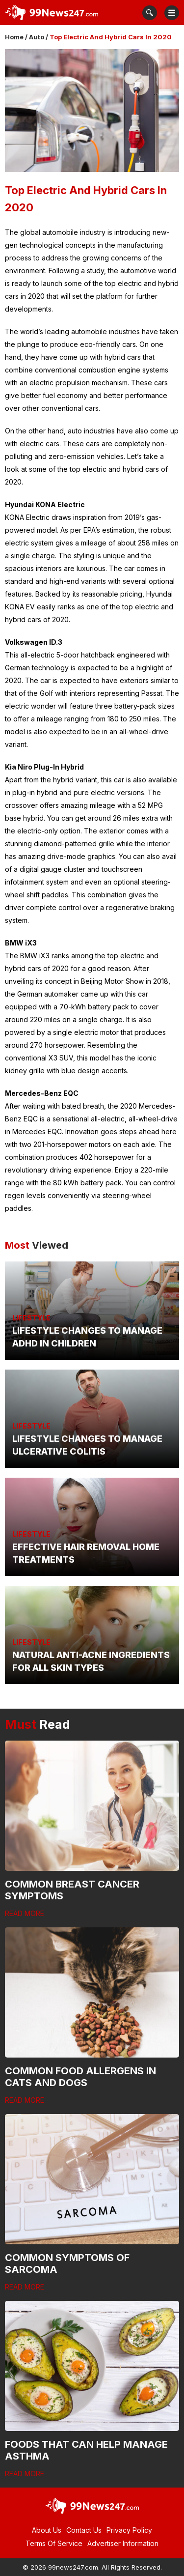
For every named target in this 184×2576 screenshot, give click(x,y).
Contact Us (84, 2530)
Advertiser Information (122, 2543)
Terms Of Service (54, 2543)
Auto (36, 37)
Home (14, 37)
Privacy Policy (129, 2530)
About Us (46, 2530)
